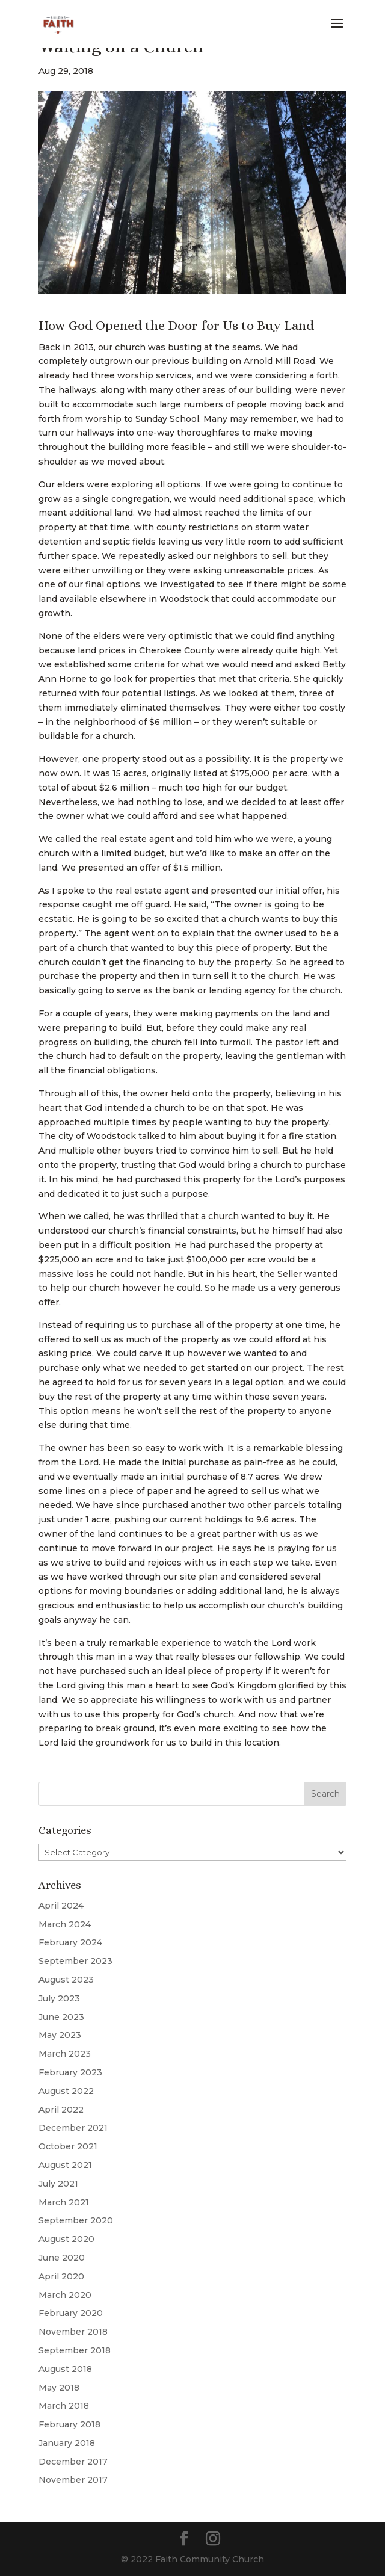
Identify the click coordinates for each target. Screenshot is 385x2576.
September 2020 (75, 2220)
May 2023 (59, 2035)
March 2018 (63, 2405)
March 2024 (64, 1924)
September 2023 (75, 1961)
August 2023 (66, 1979)
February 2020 (70, 2313)
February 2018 (69, 2424)
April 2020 (61, 2276)
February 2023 (70, 2072)
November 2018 (73, 2331)
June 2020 (61, 2257)
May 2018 (58, 2387)
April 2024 (61, 1905)
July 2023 (59, 1998)
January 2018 (66, 2443)
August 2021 (65, 2165)
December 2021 (73, 2127)
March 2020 (64, 2295)
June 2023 (61, 2017)
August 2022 (66, 2091)
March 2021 (63, 2202)
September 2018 (74, 2350)
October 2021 (67, 2146)
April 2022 (61, 2109)
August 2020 (66, 2239)
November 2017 (73, 2479)
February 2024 (70, 1942)
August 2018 (65, 2369)
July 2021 (58, 2183)
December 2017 (73, 2461)
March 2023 (64, 2053)
